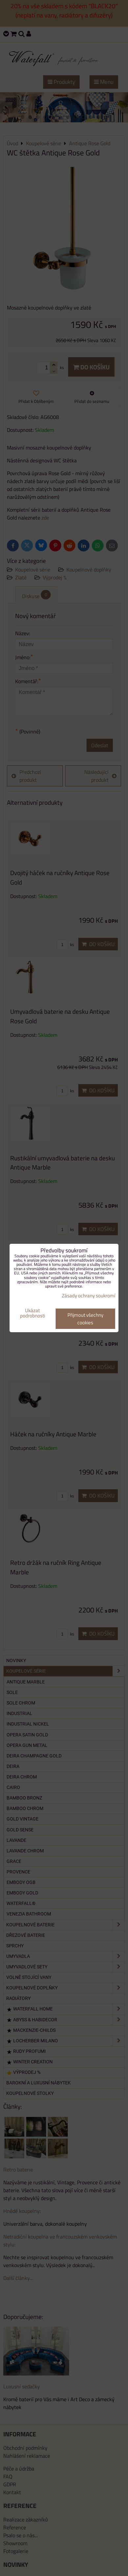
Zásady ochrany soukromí (88, 1295)
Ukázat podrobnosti (32, 1313)
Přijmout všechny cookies (85, 1318)
